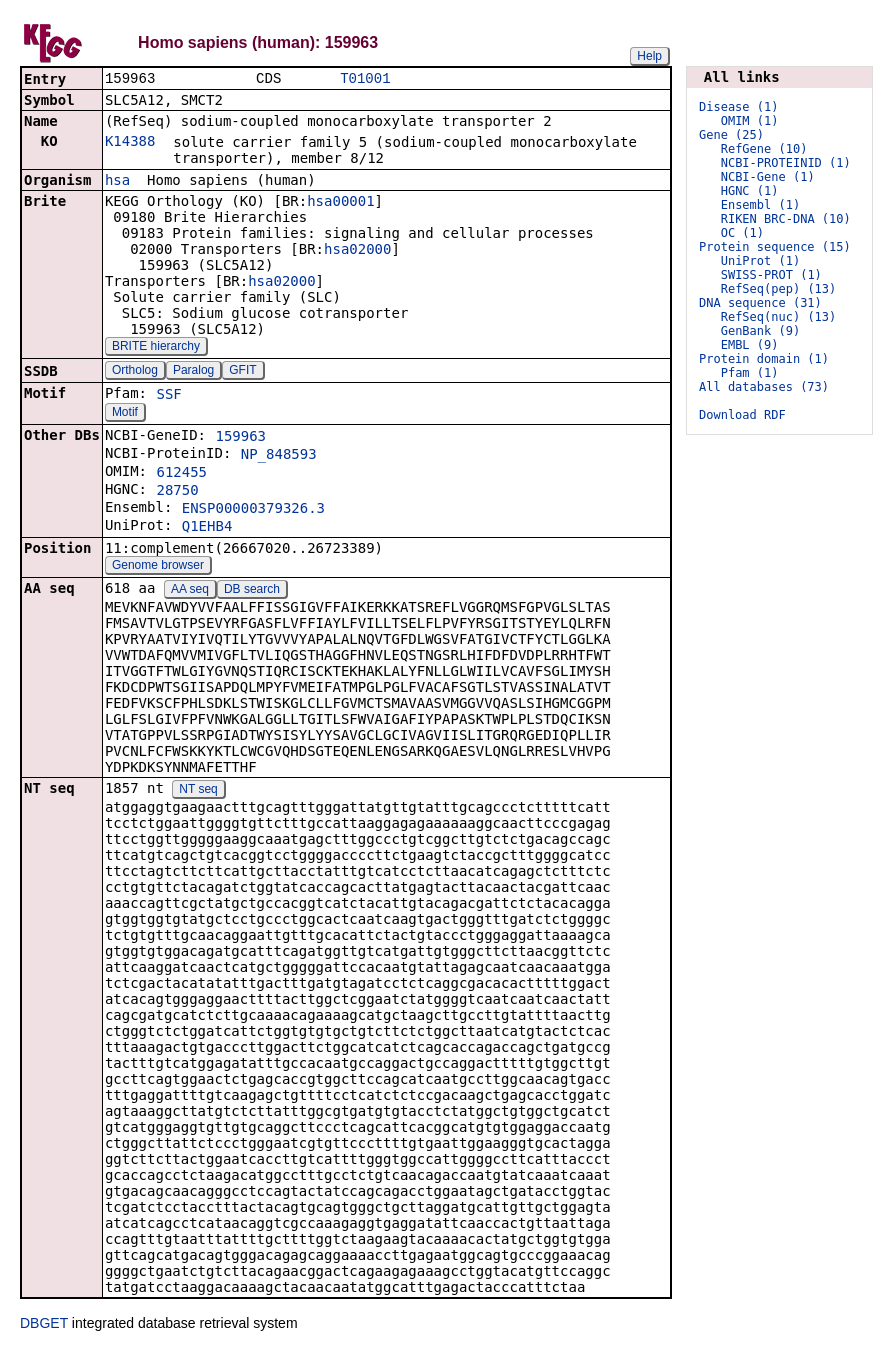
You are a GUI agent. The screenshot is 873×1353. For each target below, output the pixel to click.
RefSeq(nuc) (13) (779, 317)
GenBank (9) (760, 331)
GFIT (242, 372)
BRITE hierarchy (156, 348)
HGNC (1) (750, 191)
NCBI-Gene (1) (768, 177)
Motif (125, 414)
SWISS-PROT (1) (771, 275)
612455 (181, 474)
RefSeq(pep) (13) (779, 289)
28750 (177, 492)
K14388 (130, 143)
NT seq (198, 791)
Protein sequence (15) (775, 247)
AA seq (190, 591)
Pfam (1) (750, 373)
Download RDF (742, 415)
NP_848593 (279, 456)
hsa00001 (340, 203)
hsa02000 (357, 251)
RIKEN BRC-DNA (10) (786, 219)
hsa (117, 182)
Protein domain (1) (764, 359)
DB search (252, 591)
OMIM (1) (750, 121)
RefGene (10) (764, 149)
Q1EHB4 (207, 528)
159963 (240, 438)
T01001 (365, 79)
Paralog (193, 372)
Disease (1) (738, 107)
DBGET (44, 1325)
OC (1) (742, 233)
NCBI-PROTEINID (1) (786, 163)
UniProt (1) (760, 261)
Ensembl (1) (760, 205)
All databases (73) (764, 387)
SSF (168, 396)
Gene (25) (731, 135)
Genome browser (158, 567)
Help (649, 56)
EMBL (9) (750, 345)
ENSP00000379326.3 (253, 510)
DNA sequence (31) (760, 303)
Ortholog (135, 372)
